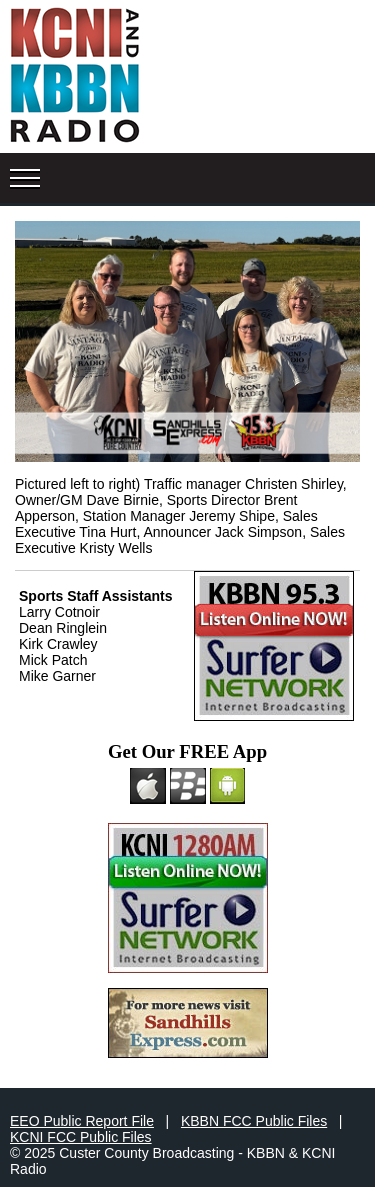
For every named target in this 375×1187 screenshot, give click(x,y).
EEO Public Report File (82, 1121)
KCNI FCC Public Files (81, 1137)
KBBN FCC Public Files (254, 1121)
